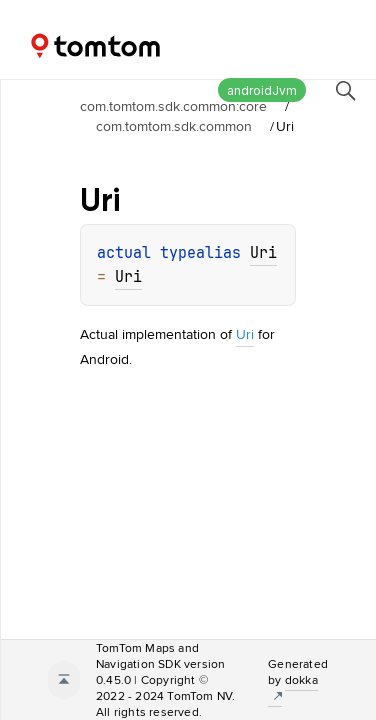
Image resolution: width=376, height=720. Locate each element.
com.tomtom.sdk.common (174, 126)
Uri (263, 253)
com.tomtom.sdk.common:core (173, 106)
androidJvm (262, 90)
